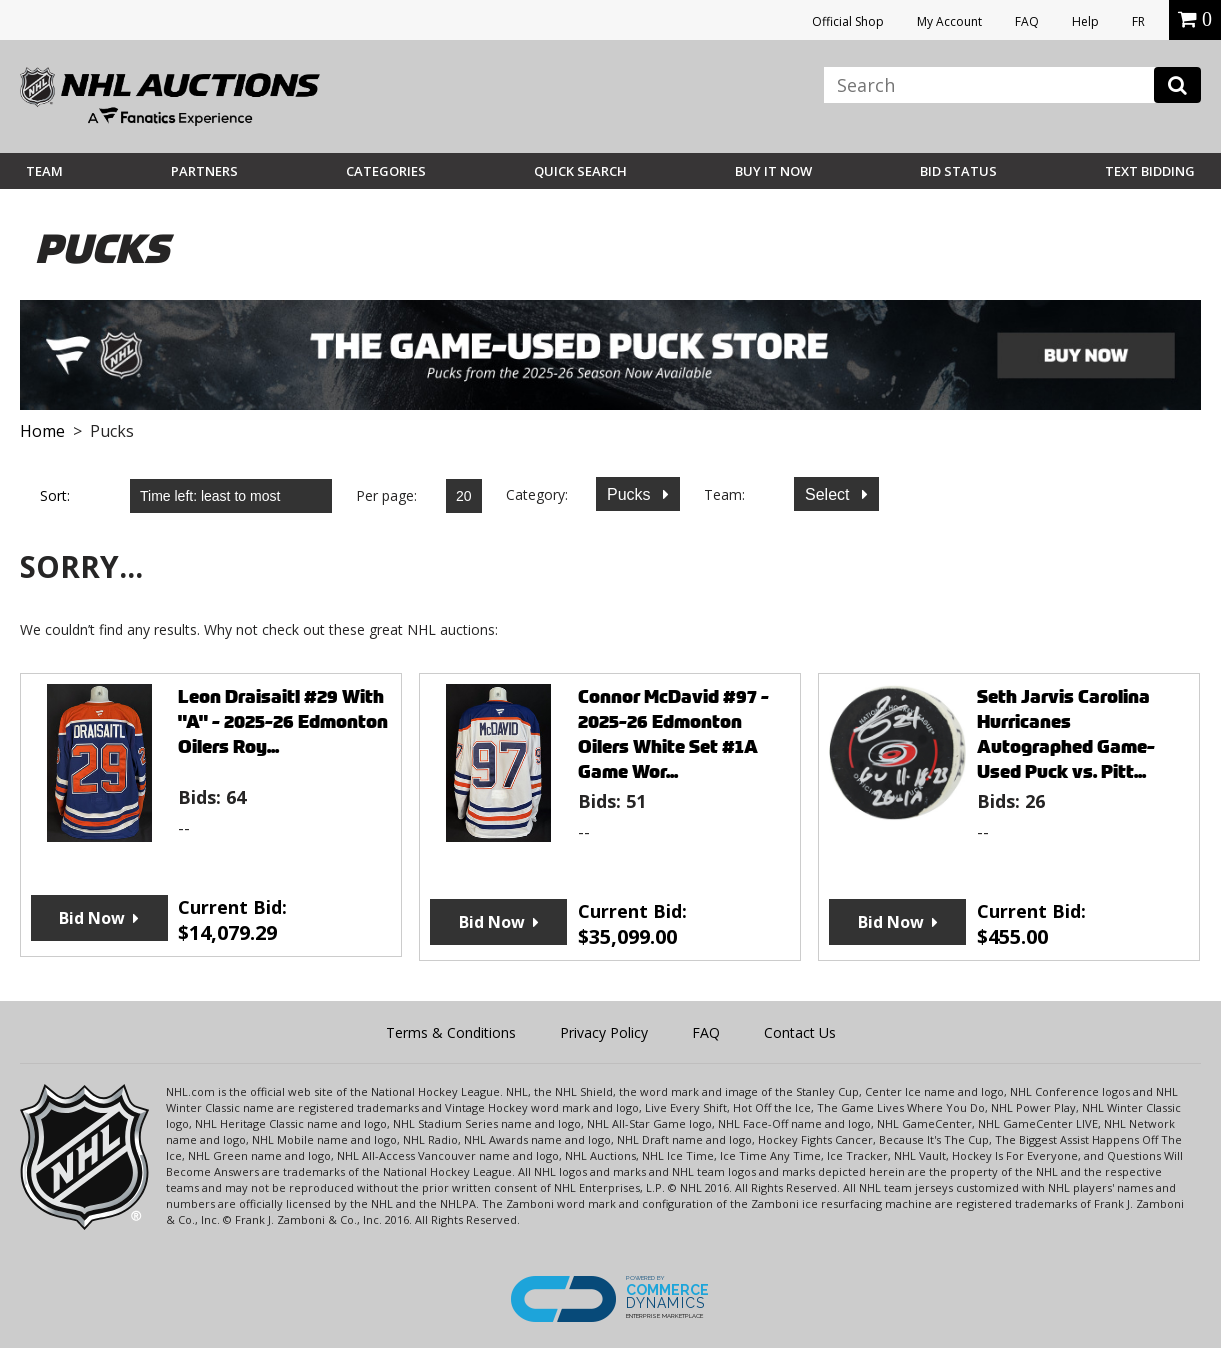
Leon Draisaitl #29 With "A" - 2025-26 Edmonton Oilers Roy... (283, 721)
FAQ (1027, 21)
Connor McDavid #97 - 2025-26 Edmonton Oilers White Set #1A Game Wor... (673, 734)
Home (42, 431)
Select (829, 494)
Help (1085, 21)
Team (44, 171)
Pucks (631, 494)
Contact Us (800, 1032)
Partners (204, 171)
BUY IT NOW (773, 171)
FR (1138, 21)
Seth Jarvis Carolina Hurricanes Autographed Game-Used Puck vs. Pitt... (1066, 734)
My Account (949, 21)
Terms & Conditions (451, 1032)
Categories (386, 171)
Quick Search (580, 171)
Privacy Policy (604, 1032)
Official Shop (848, 21)
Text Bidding (1150, 171)
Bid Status (958, 171)
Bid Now (92, 918)
